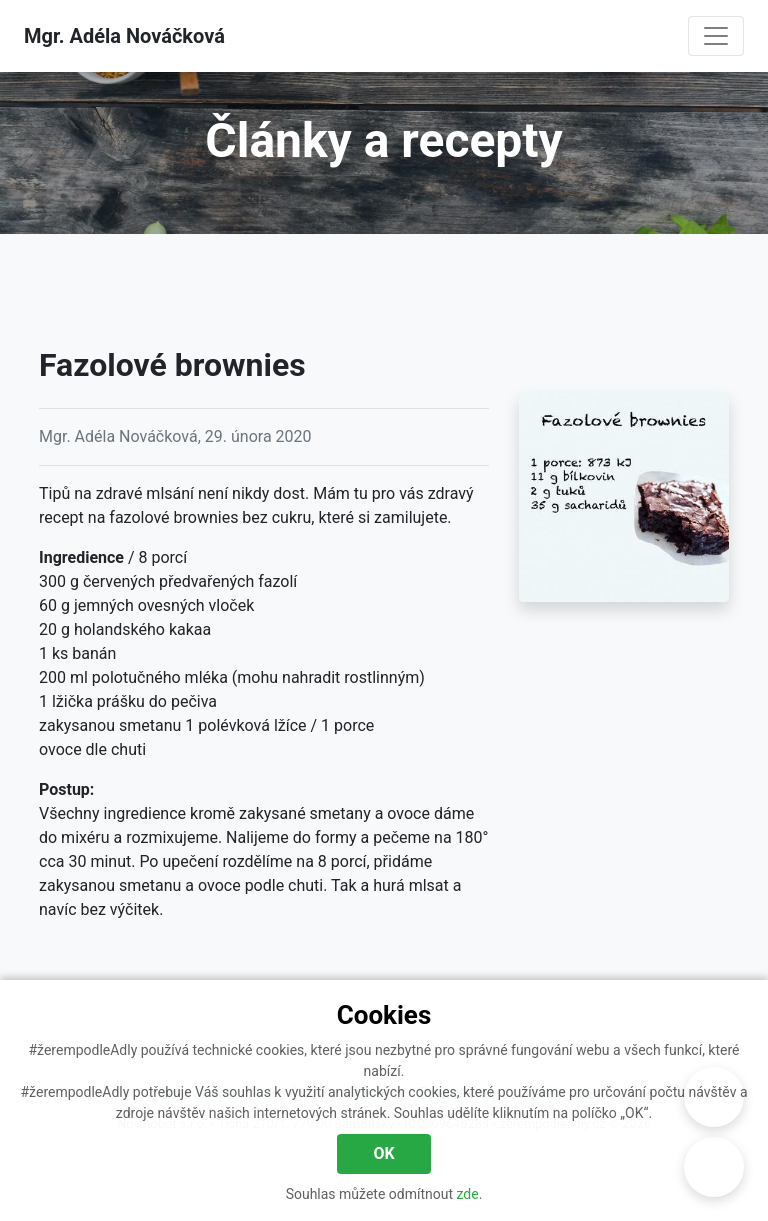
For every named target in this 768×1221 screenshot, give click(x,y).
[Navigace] (716, 36)
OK (383, 1153)
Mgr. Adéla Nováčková (124, 36)
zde (468, 1194)
